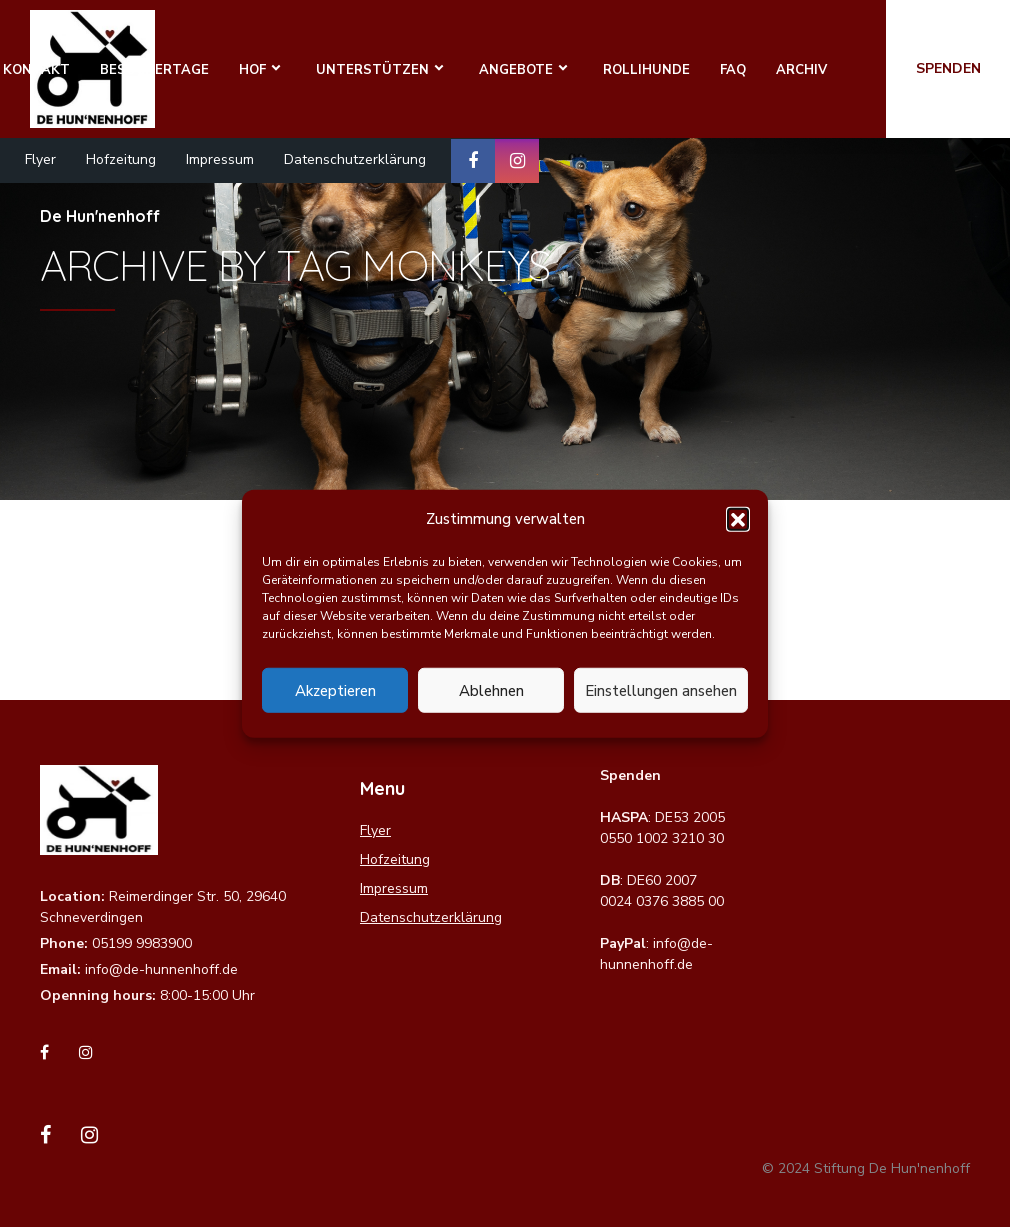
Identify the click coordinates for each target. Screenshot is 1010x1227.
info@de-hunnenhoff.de (161, 969)
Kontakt (36, 70)
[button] (738, 519)
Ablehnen (491, 690)
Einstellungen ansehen (661, 690)
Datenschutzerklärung (355, 159)
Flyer (40, 159)
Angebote (516, 70)
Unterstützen (372, 70)
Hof (252, 70)
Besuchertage (154, 70)
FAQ (733, 70)
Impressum (220, 159)
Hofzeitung (121, 159)
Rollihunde (646, 70)
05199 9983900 (142, 943)
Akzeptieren (335, 690)
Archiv (801, 70)
